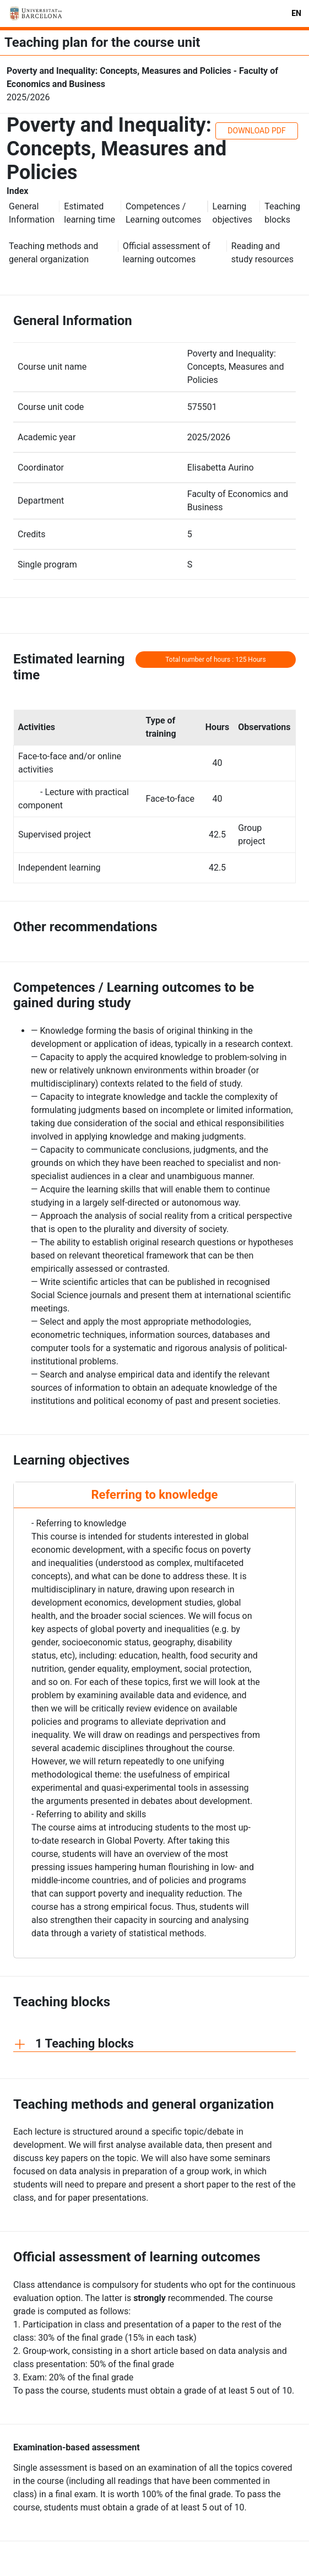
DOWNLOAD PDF (256, 130)
